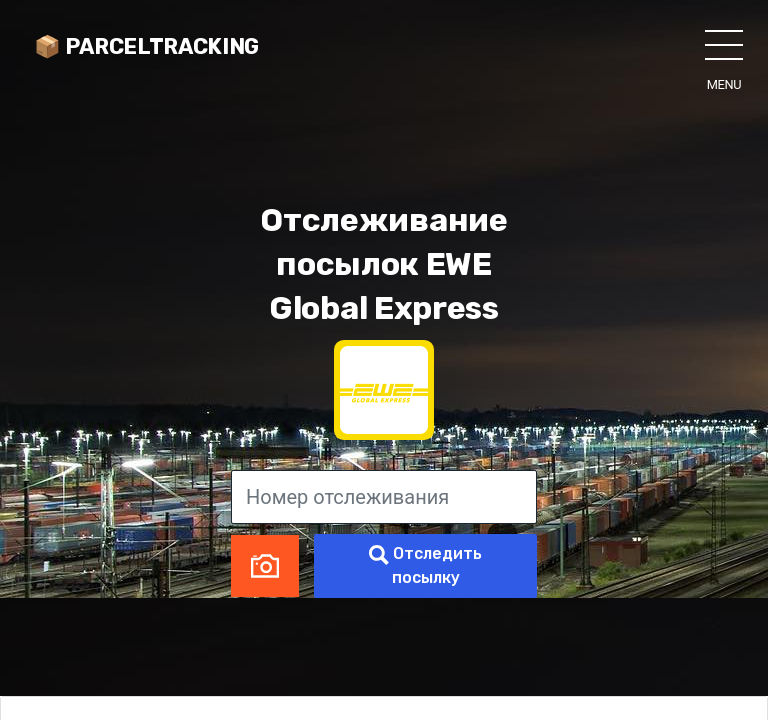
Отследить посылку (425, 565)
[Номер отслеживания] (384, 497)
